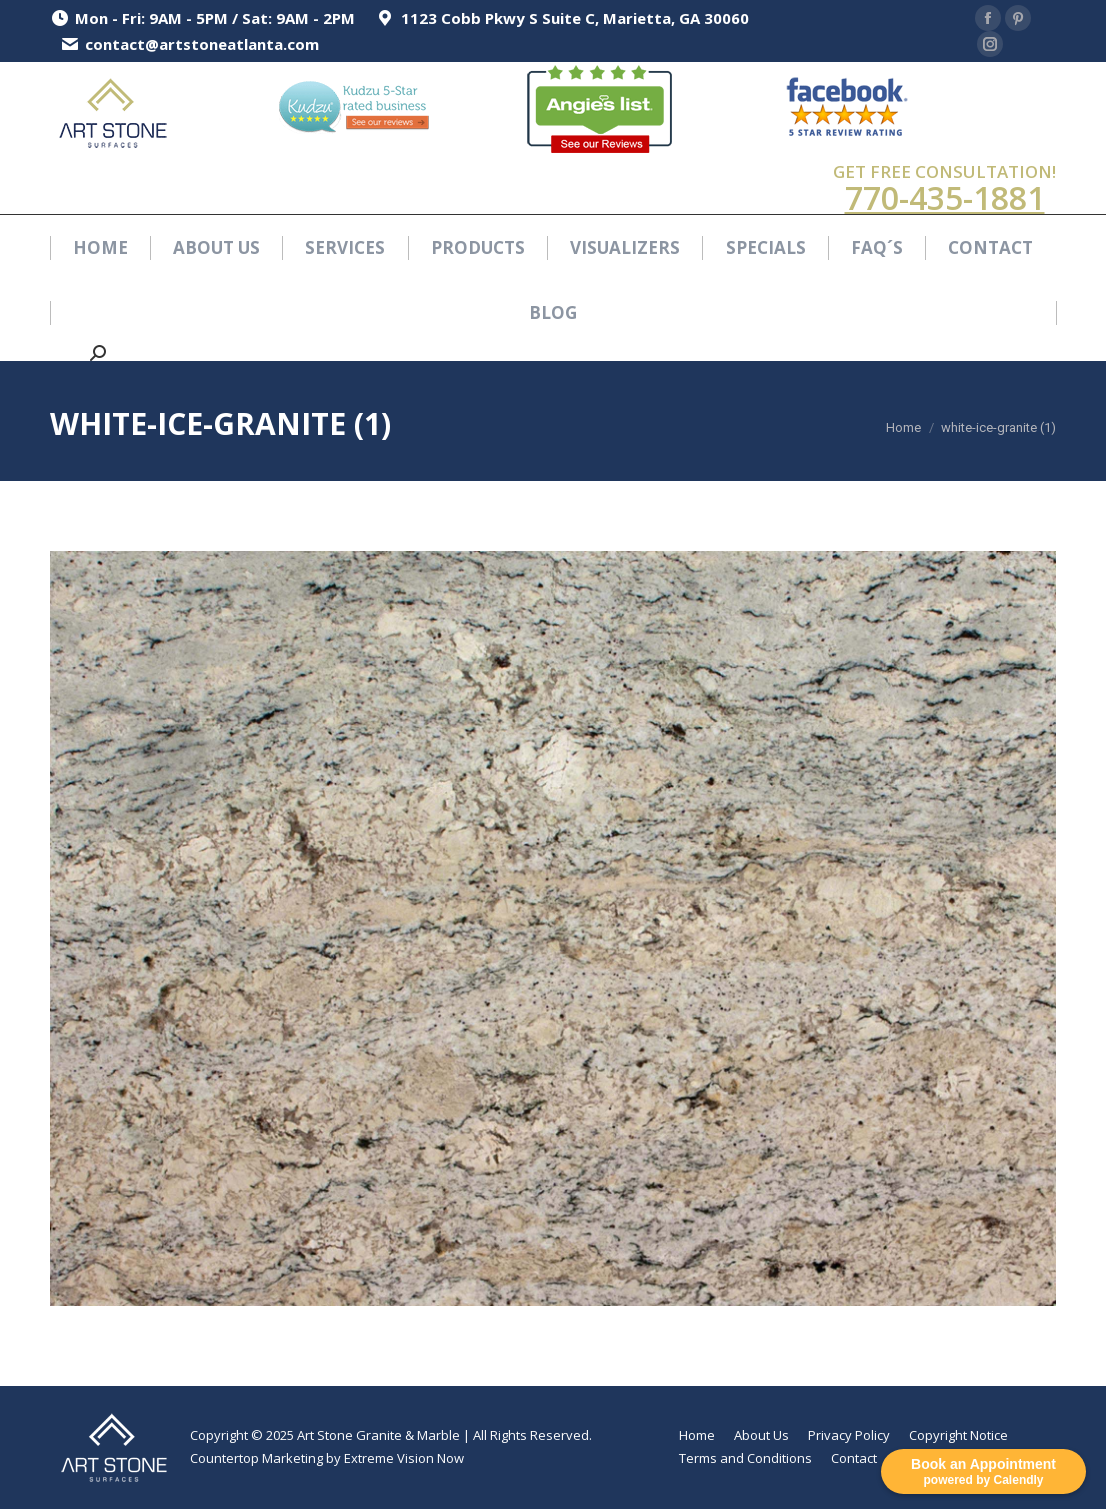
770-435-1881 (945, 197)
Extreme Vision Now (404, 1458)
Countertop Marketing (256, 1458)
